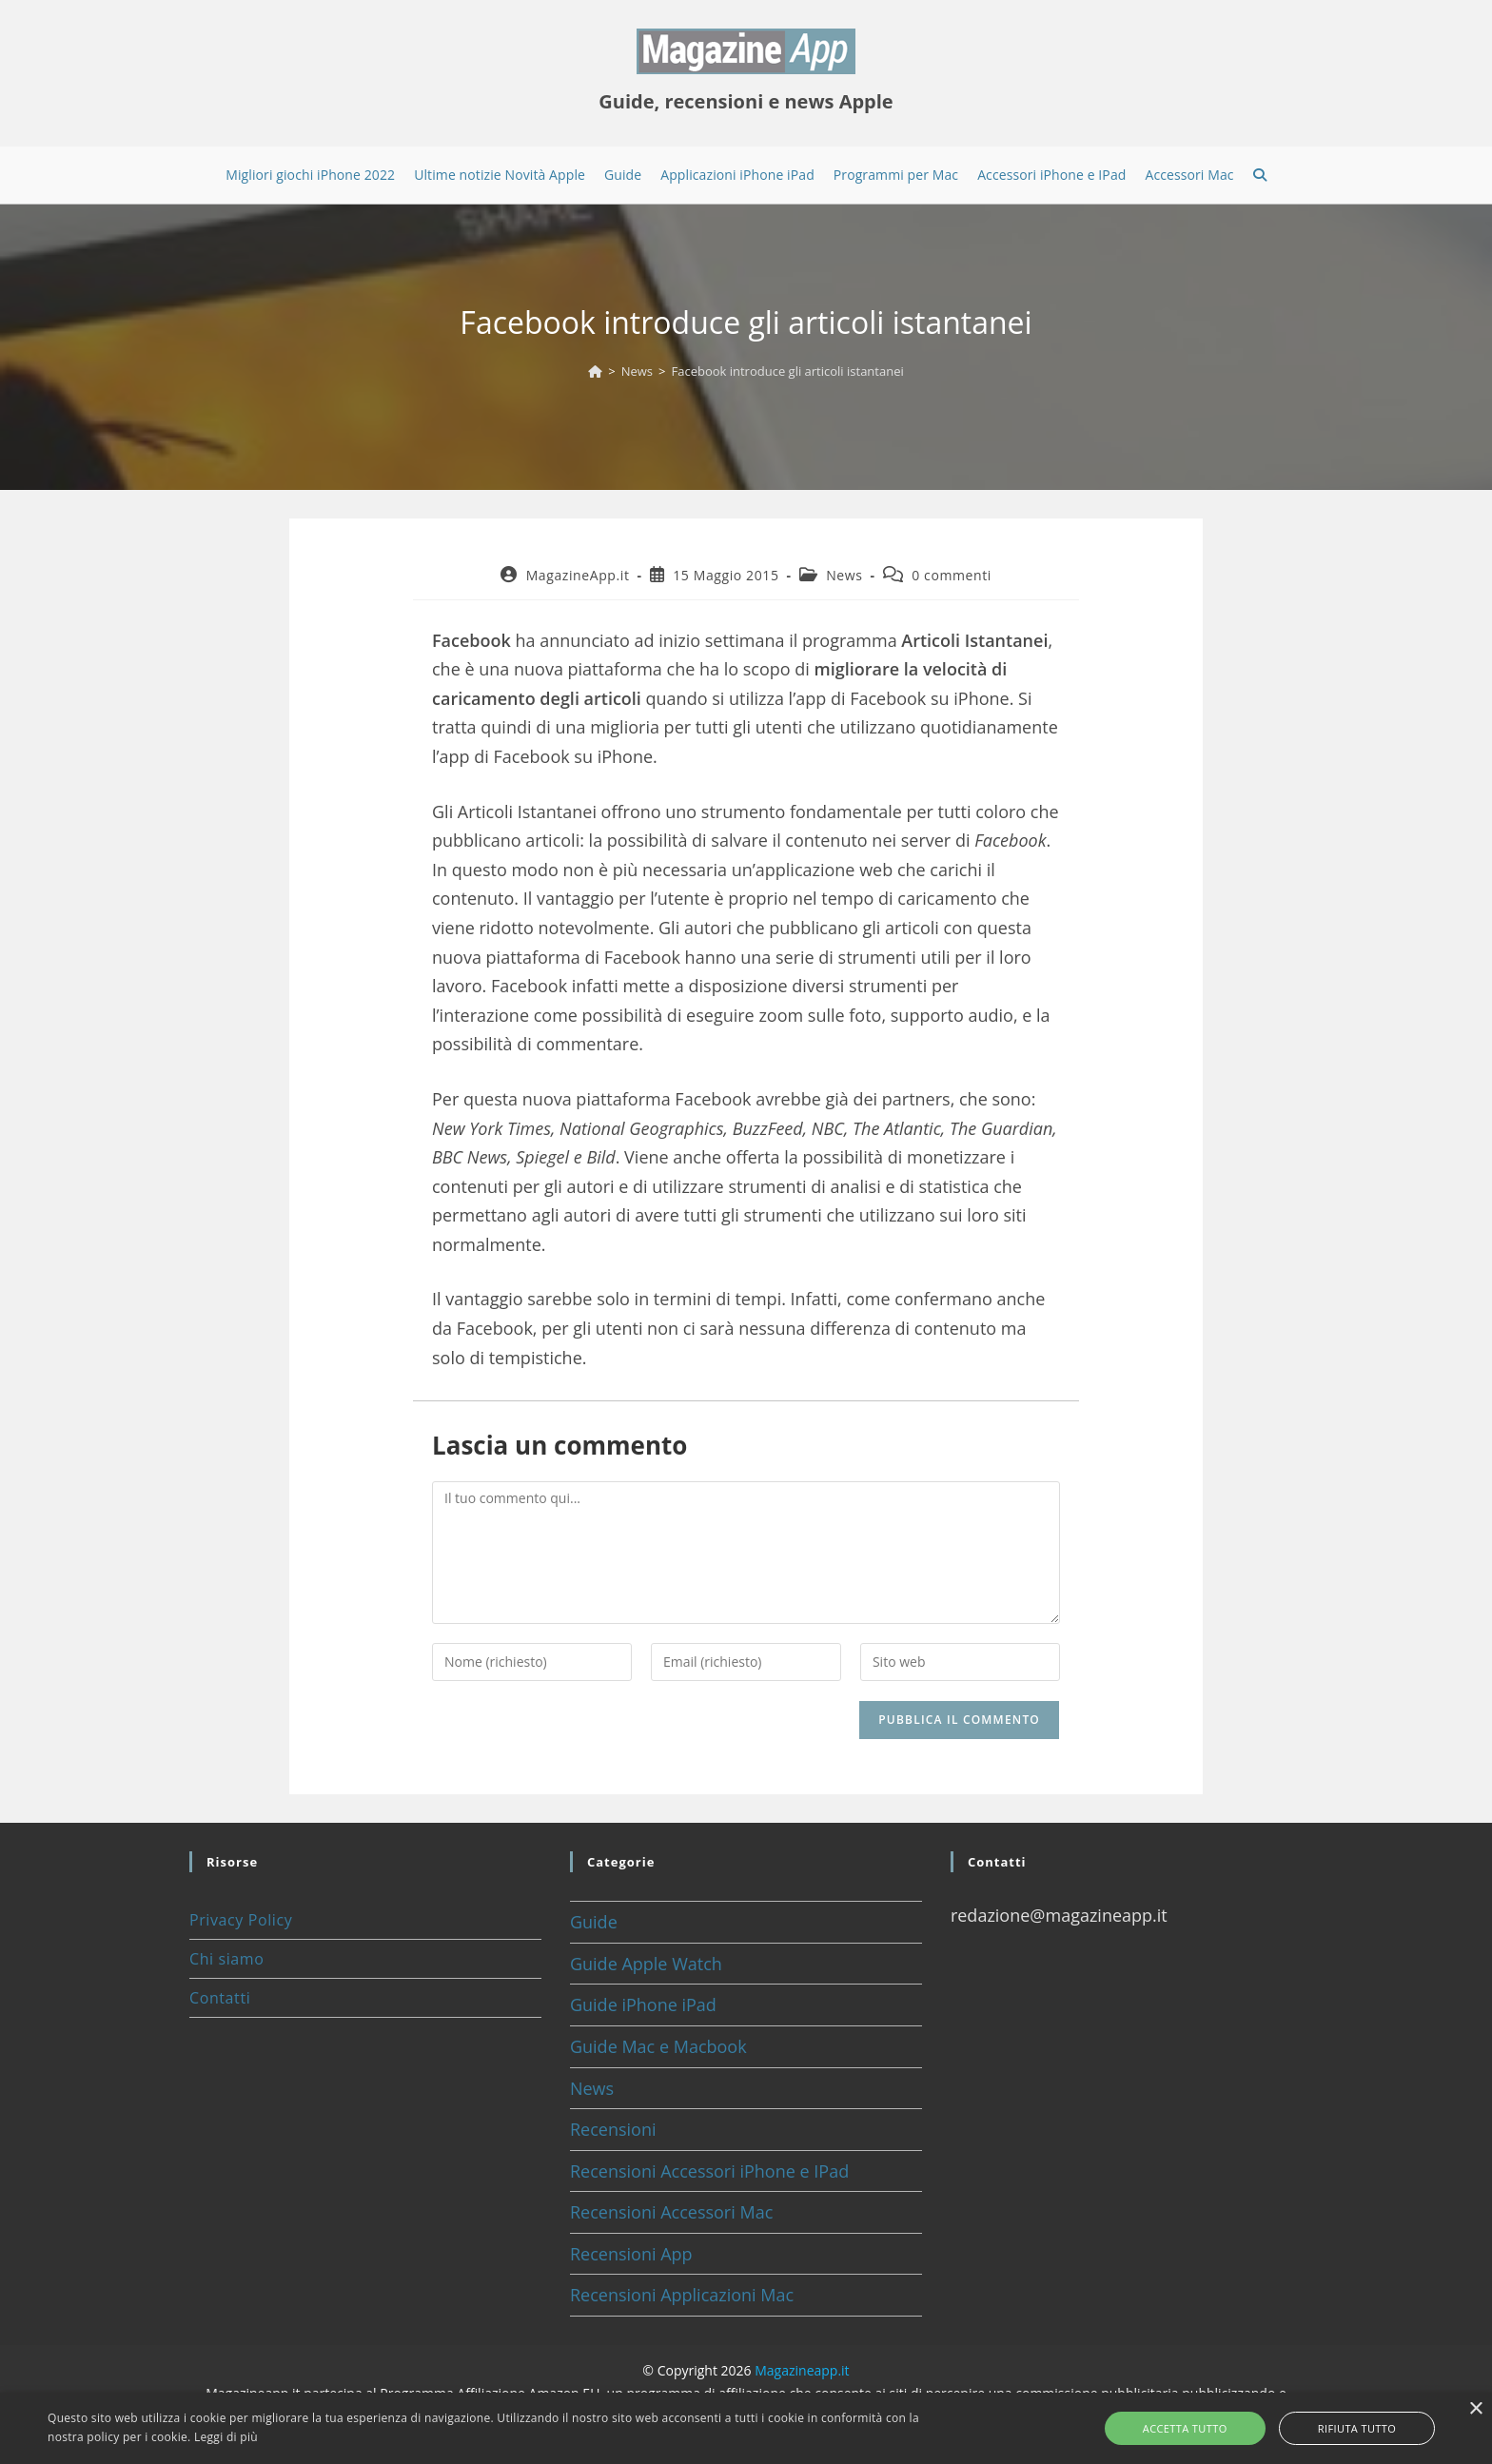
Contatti (219, 1997)
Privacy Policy (240, 1919)
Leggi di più (226, 2437)
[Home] (595, 371)
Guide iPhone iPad (643, 2004)
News (844, 575)
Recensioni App (631, 2253)
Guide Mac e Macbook (658, 2046)
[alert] (746, 2428)
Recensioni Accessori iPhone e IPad (709, 2171)
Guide (594, 1921)
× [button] (1475, 2409)
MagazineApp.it (578, 575)
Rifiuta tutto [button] (1335, 2428)
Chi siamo (226, 1958)
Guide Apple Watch (646, 1963)
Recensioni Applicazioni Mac (682, 2294)
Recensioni (613, 2129)
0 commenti (951, 575)
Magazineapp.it (802, 2370)
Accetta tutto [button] (1207, 2428)
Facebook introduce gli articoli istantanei (787, 371)
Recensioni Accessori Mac (671, 2211)
